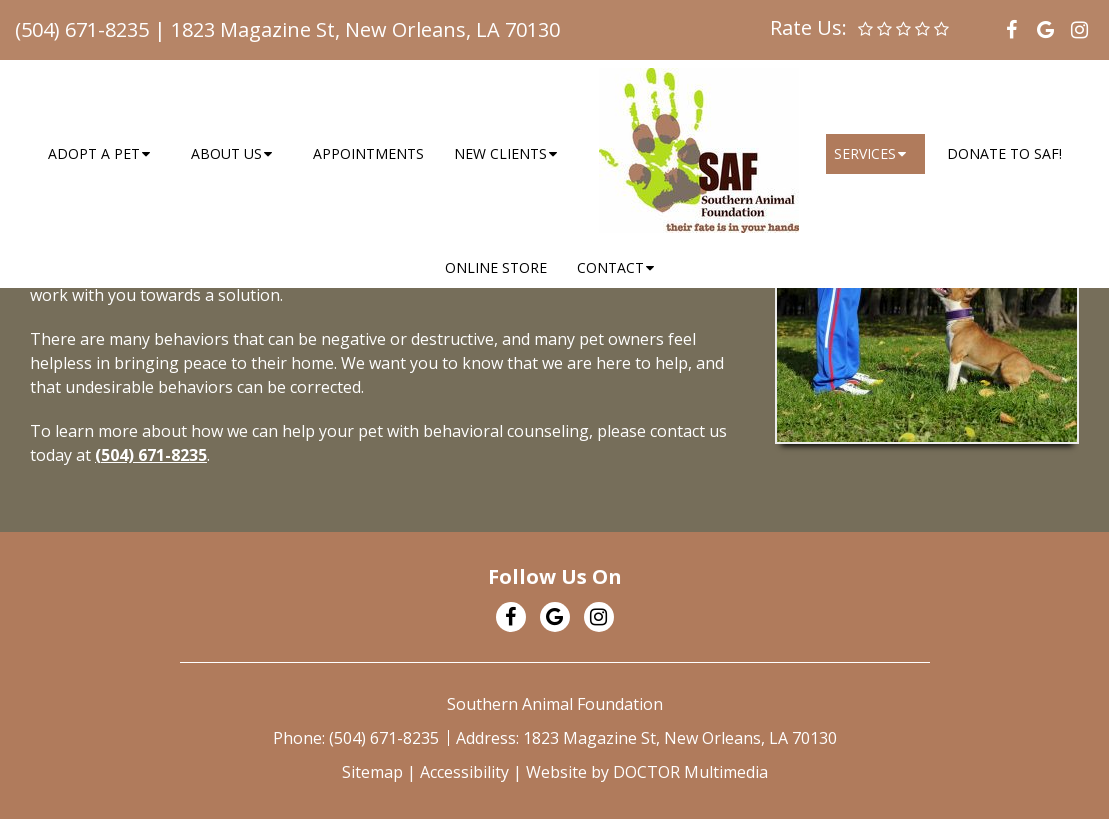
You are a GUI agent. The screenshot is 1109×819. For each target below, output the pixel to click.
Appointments (368, 153)
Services (865, 153)
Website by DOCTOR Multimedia (647, 772)
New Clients (500, 153)
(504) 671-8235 (82, 29)
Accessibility (464, 772)
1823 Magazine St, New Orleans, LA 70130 (365, 29)
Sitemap (372, 772)
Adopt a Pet (94, 153)
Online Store (496, 267)
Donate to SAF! (1004, 153)
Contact (610, 267)
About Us (226, 153)
